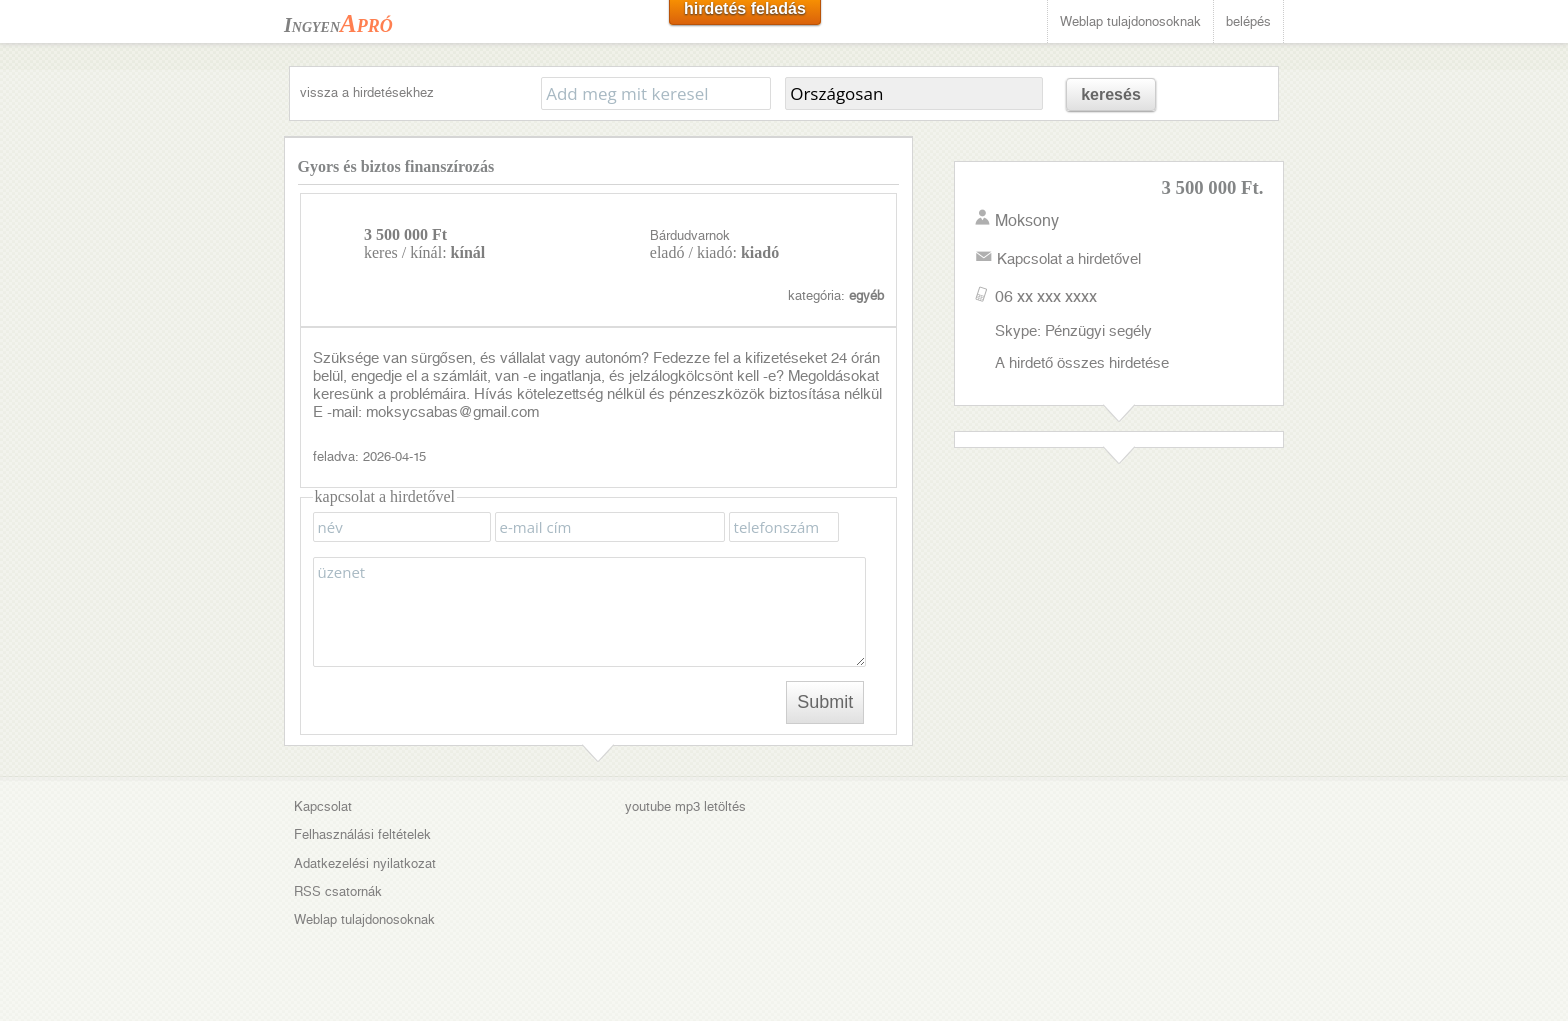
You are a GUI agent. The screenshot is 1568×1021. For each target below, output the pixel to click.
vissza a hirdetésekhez (367, 92)
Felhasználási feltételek (362, 834)
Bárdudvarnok (690, 235)
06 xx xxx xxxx (1046, 296)
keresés (1111, 94)
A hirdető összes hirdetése (1082, 363)
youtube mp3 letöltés (685, 806)
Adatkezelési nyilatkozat (365, 863)
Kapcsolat (323, 806)
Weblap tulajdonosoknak (1130, 21)
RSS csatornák (338, 891)
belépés (1248, 21)
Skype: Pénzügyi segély (1073, 331)
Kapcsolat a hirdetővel (1069, 259)
